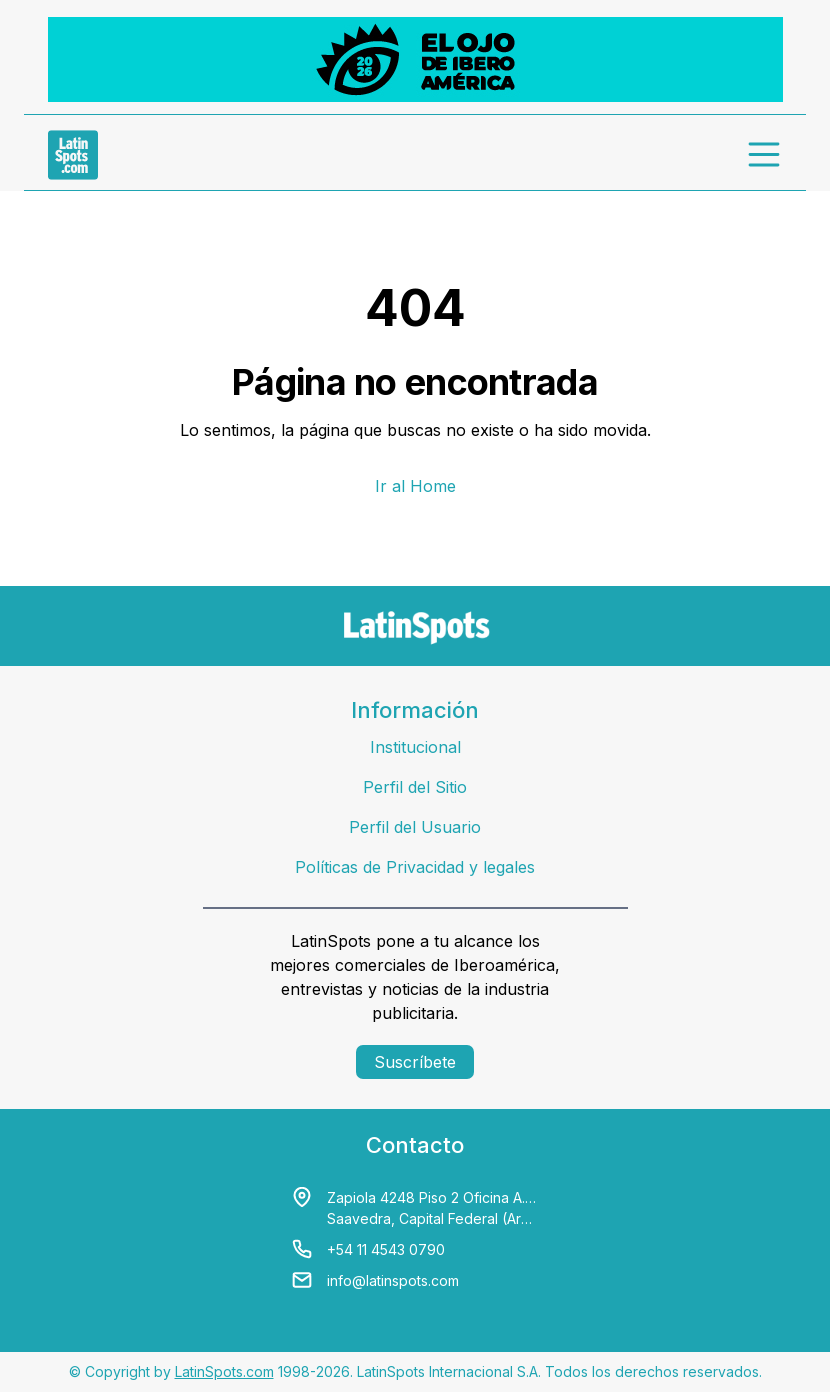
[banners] (415, 59)
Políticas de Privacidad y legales (415, 867)
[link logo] (73, 155)
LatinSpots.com (224, 1371)
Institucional (415, 747)
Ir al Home (415, 486)
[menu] (765, 155)
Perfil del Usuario (415, 827)
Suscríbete (415, 1062)
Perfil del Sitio (415, 787)
